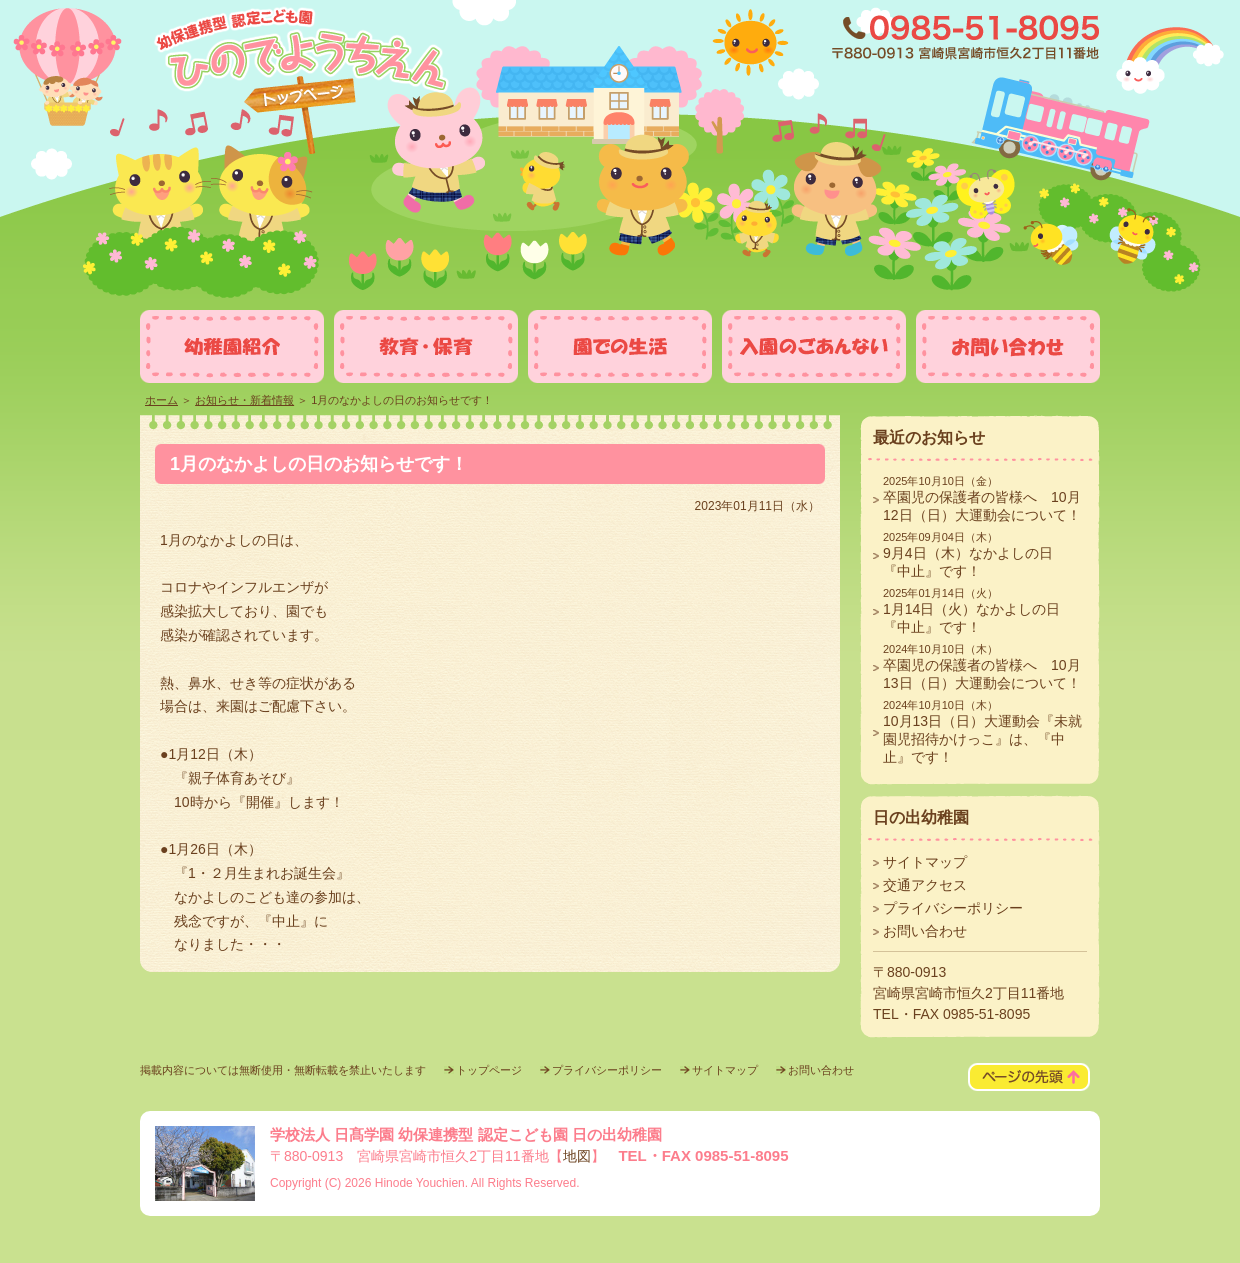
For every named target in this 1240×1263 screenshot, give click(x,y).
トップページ (489, 1070)
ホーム (161, 400)
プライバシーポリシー (953, 908)
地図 (577, 1156)
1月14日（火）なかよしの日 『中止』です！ (978, 611)
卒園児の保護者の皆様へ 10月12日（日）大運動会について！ (982, 499)
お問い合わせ (925, 931)
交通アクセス (925, 885)
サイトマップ (925, 862)
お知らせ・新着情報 (244, 400)
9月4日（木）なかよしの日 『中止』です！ (975, 555)
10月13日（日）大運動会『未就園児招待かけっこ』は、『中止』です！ (982, 732)
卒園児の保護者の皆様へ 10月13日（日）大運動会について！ (982, 667)
